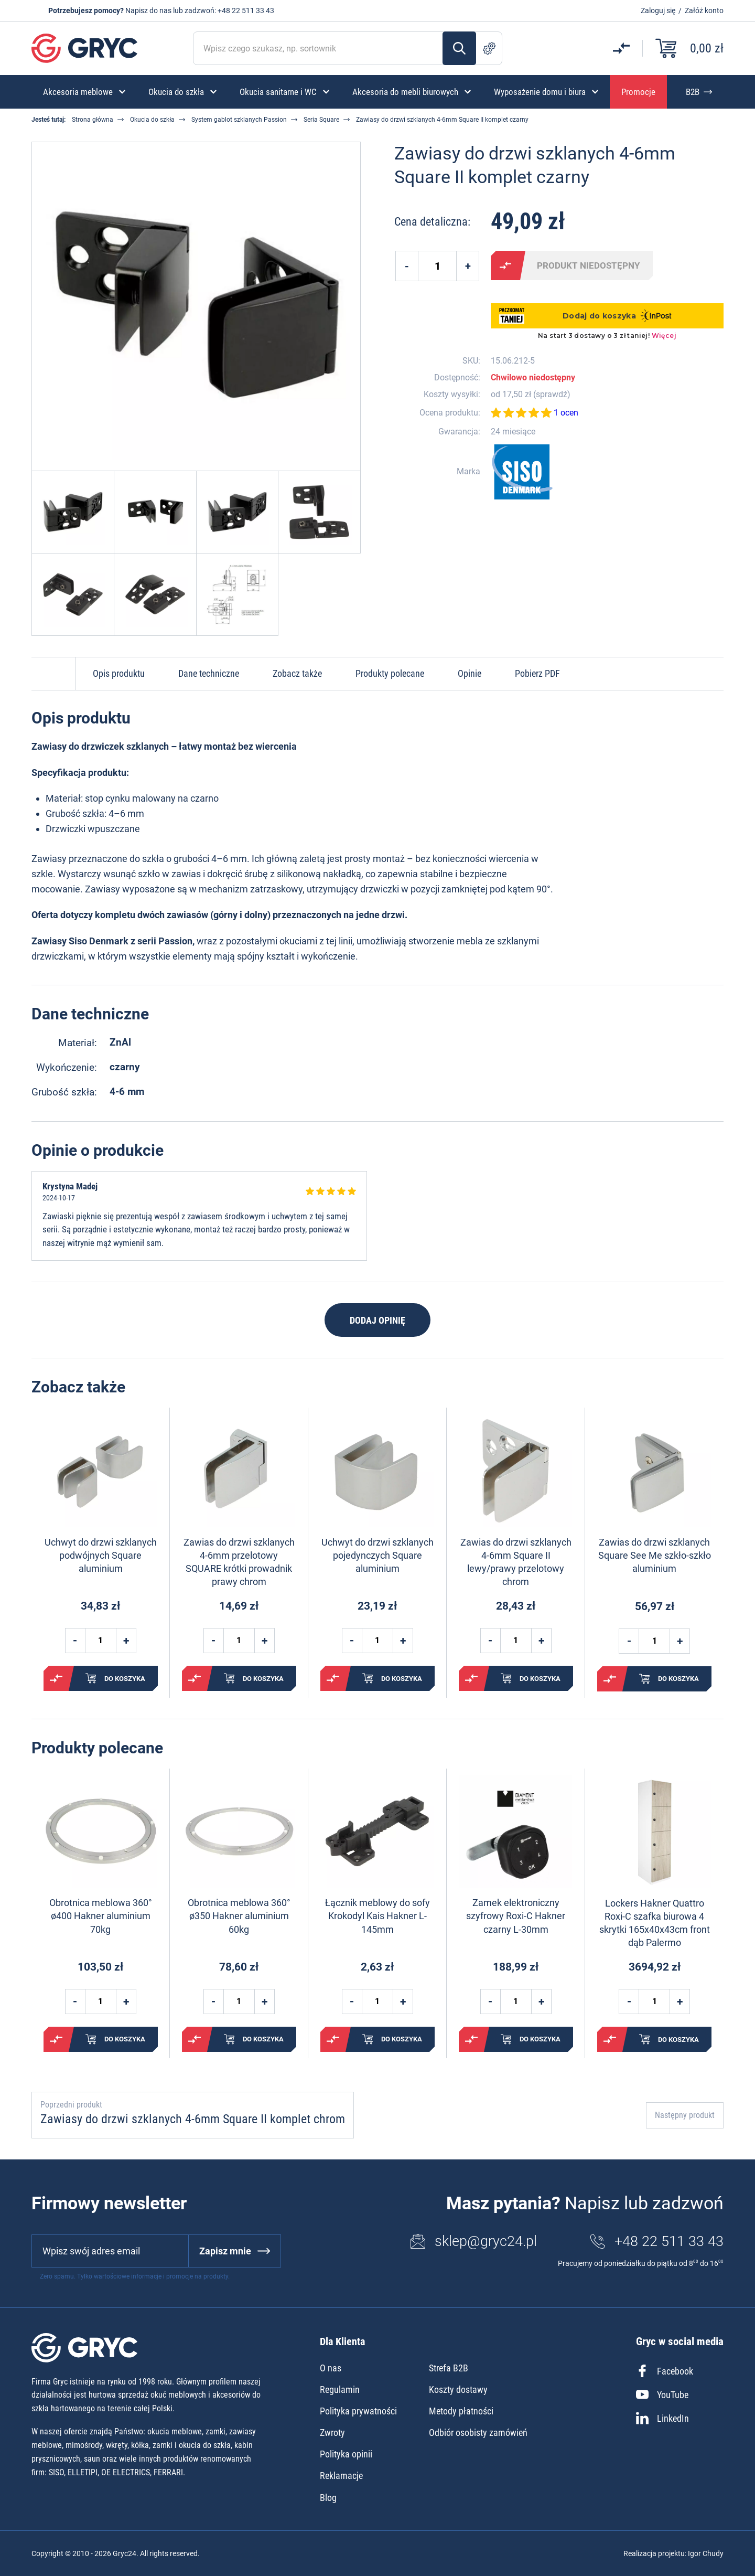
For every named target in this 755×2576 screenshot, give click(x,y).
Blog (328, 2497)
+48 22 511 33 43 (246, 10)
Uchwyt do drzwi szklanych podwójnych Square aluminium (101, 1555)
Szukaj (459, 48)
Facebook (664, 2371)
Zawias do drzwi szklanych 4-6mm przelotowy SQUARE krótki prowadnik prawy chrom (239, 1562)
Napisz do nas (148, 10)
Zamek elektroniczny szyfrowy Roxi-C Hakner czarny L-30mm (515, 1915)
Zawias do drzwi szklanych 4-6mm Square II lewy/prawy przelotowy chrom (515, 1562)
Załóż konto (704, 10)
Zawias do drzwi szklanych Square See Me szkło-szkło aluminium (654, 1555)
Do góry (53, 673)
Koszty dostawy (458, 2389)
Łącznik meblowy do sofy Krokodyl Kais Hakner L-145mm (377, 1915)
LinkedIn (662, 2418)
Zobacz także (297, 673)
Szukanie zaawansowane (489, 48)
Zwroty (332, 2432)
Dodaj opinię (377, 1320)
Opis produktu (119, 673)
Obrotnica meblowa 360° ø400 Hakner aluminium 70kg (100, 1915)
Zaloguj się (658, 10)
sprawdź (551, 394)
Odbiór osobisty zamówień (478, 2432)
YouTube (662, 2394)
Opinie (469, 673)
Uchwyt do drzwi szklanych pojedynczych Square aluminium (377, 1555)
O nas (330, 2367)
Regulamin (340, 2389)
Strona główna (92, 119)
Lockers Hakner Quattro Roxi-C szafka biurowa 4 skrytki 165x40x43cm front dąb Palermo (654, 1923)
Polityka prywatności (358, 2411)
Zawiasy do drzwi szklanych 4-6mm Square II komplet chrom (192, 2119)
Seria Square (321, 119)
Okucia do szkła (152, 119)
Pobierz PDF (537, 673)
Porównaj (505, 265)
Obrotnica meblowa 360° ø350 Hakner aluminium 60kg (239, 1915)
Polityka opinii (346, 2454)
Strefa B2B (448, 2367)
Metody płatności (461, 2411)
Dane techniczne (208, 673)
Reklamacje (341, 2475)
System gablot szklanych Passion (239, 119)
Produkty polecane (389, 673)
